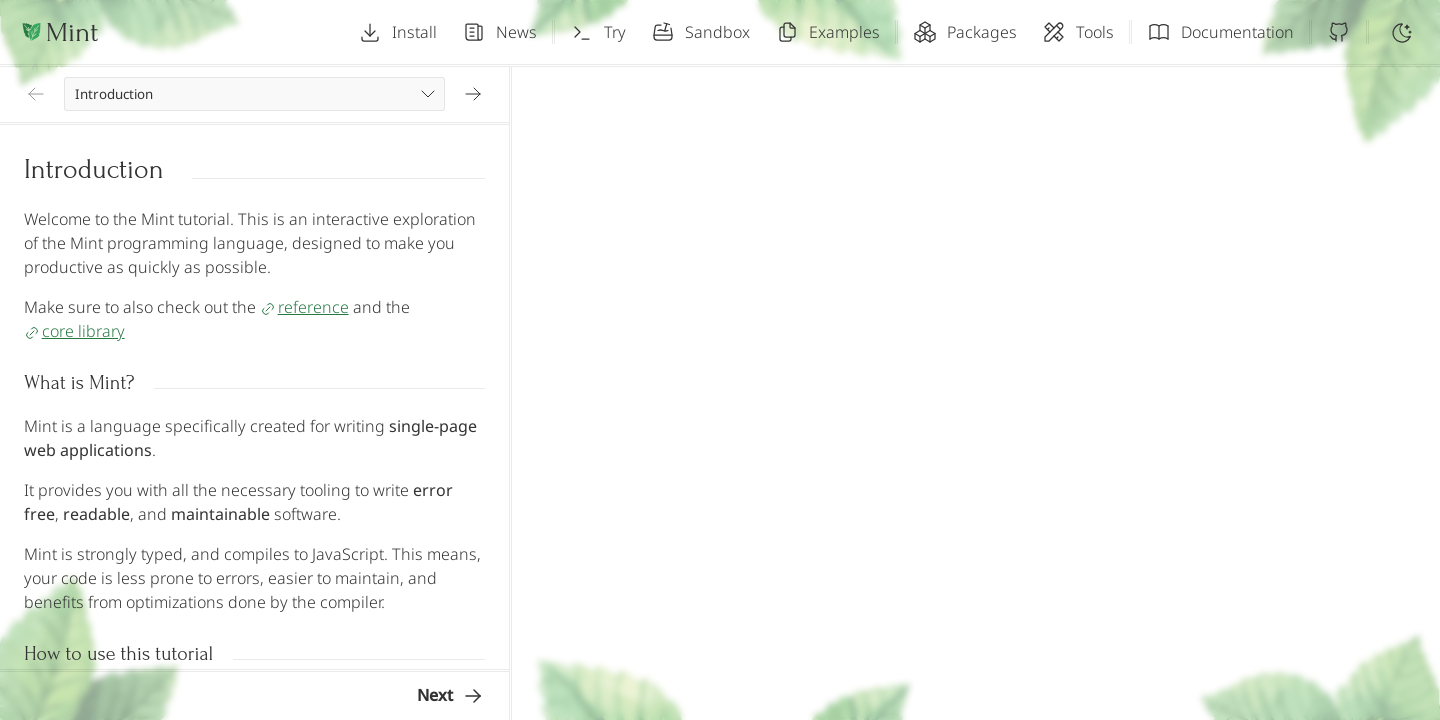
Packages (965, 32)
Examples (827, 32)
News (499, 32)
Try (598, 32)
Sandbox (700, 32)
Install (397, 32)
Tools (1078, 32)
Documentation (1220, 32)
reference (304, 307)
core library (74, 331)
